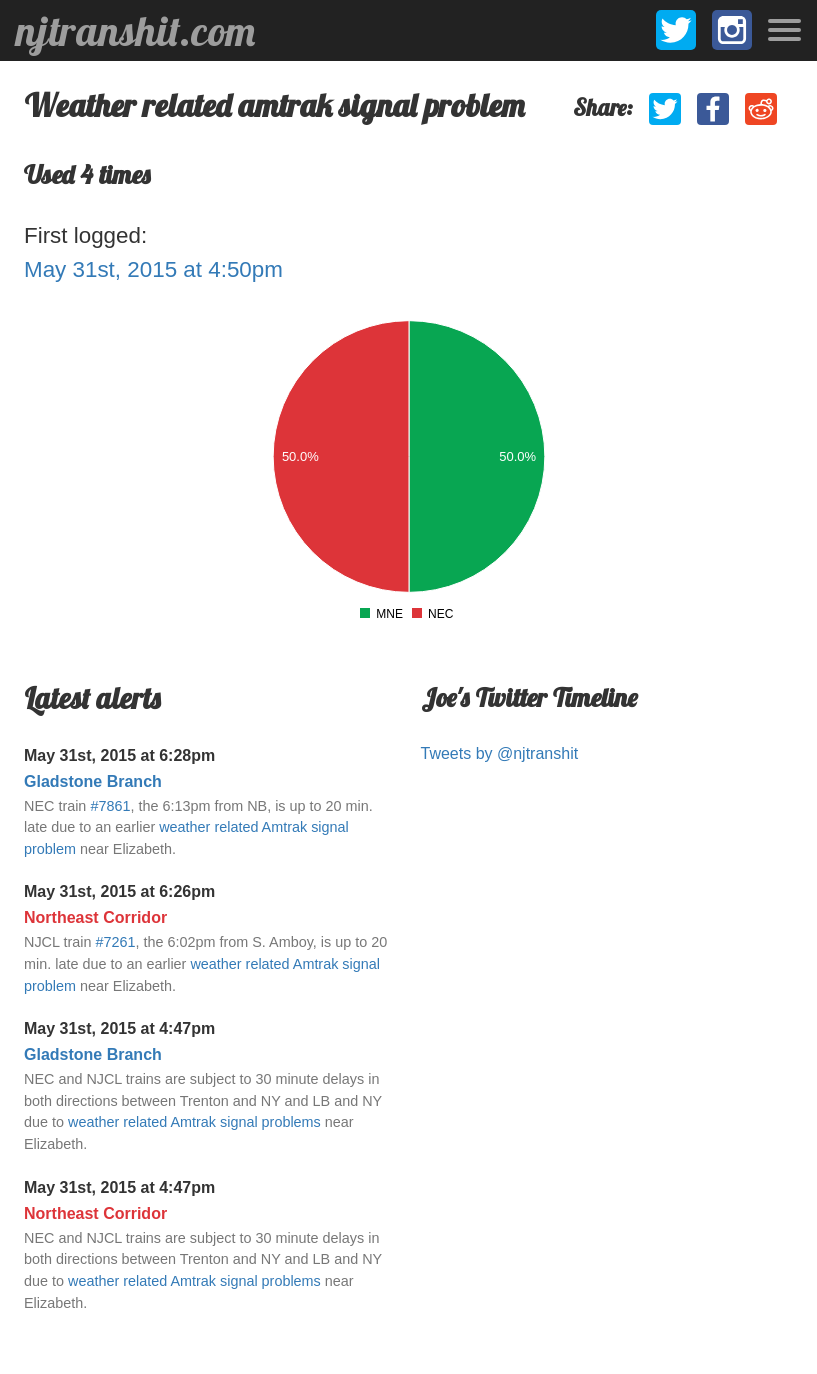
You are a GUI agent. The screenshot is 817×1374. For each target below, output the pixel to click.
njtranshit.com (135, 31)
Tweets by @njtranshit (500, 753)
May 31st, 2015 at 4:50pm (153, 269)
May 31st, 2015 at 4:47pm (119, 1028)
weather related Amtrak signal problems (194, 1122)
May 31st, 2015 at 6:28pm (119, 755)
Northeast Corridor (95, 917)
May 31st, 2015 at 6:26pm (119, 891)
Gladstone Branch (93, 781)
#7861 (110, 806)
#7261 (115, 942)
